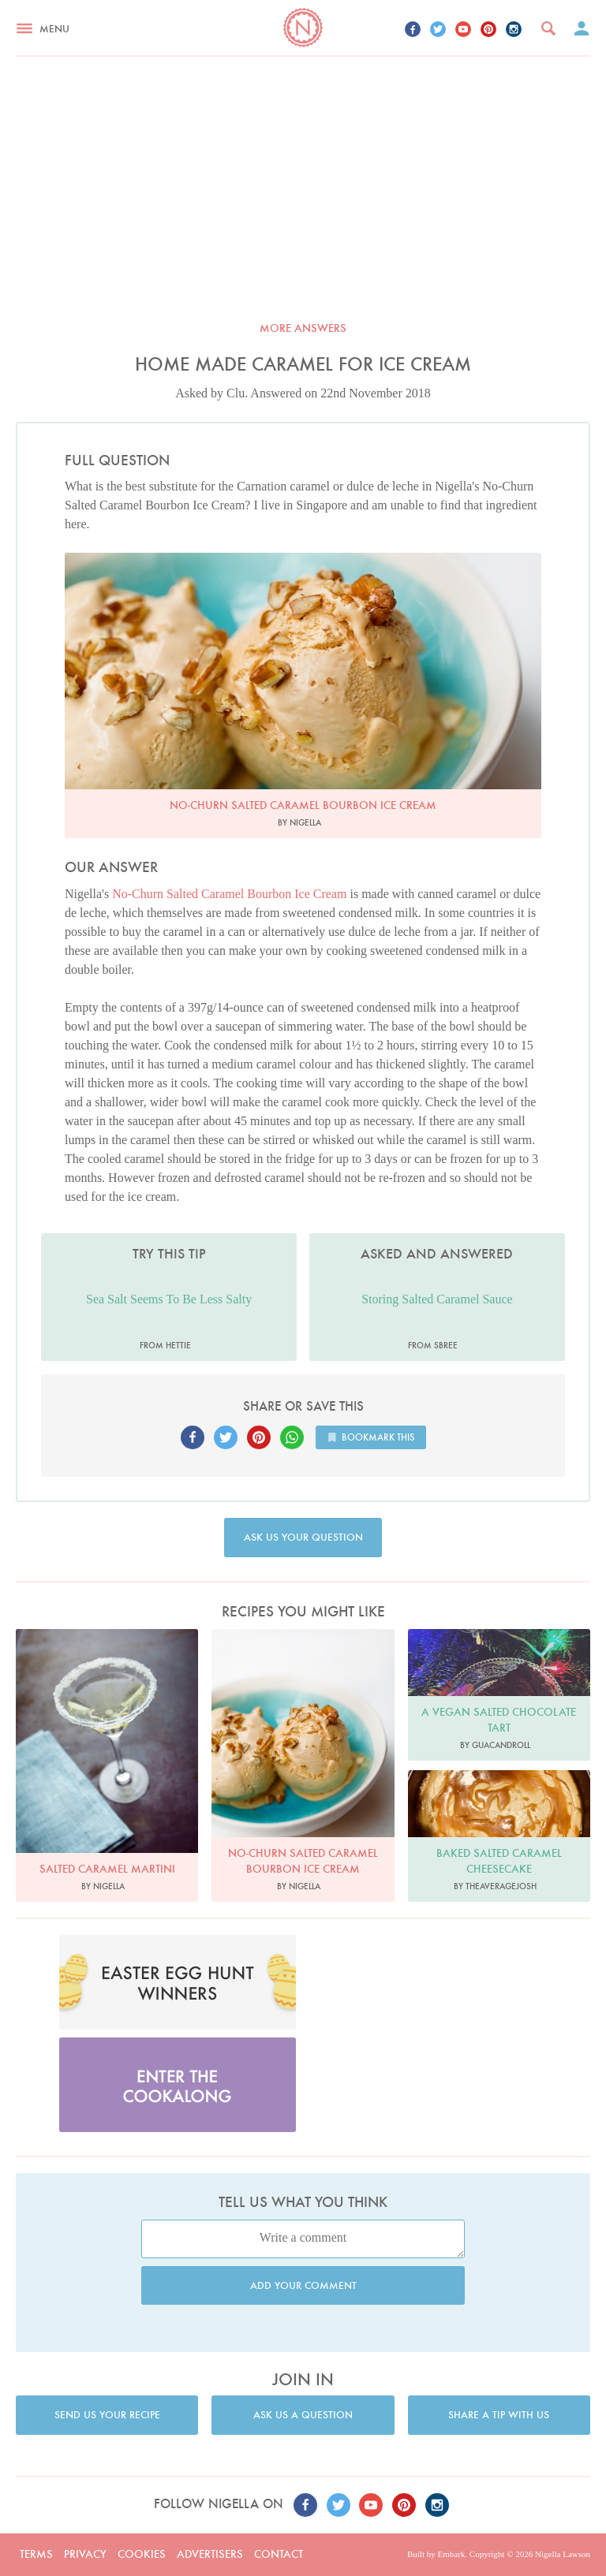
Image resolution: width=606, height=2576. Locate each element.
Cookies (142, 2554)
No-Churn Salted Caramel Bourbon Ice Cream (229, 893)
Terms (36, 2554)
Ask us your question (303, 1537)
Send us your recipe (107, 2414)
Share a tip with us (498, 2414)
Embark (451, 2554)
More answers (303, 328)
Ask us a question (303, 2414)
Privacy (85, 2554)
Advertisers (210, 2554)
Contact (278, 2554)
